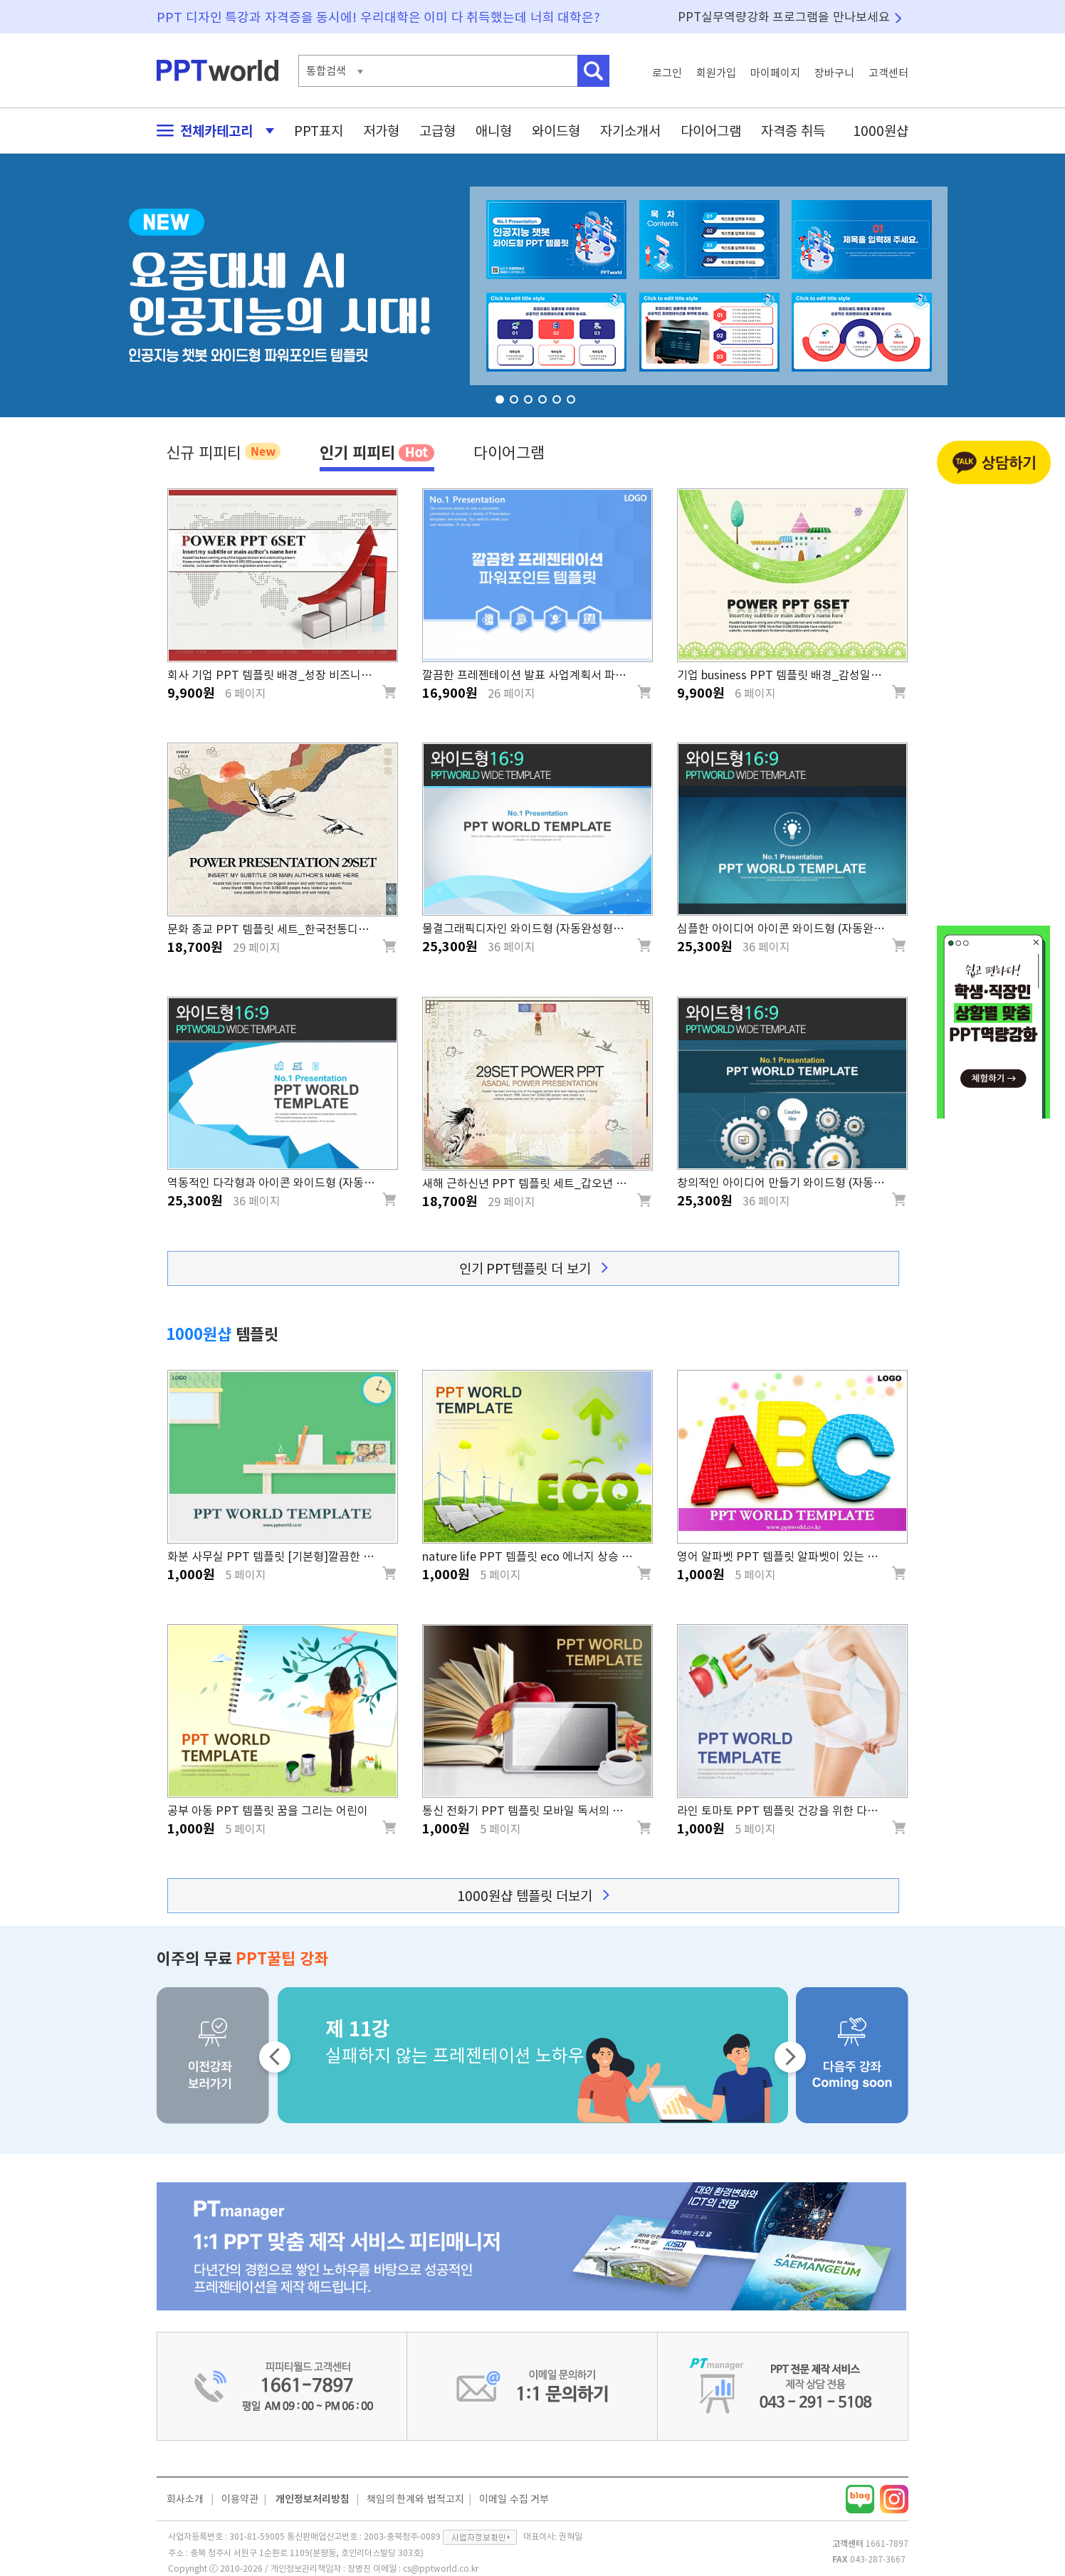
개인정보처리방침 (313, 2499)
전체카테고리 (211, 130)
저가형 (381, 130)
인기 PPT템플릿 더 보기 (533, 1268)
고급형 (437, 130)
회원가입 (716, 73)
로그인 (667, 73)
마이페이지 (775, 73)
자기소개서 (630, 130)
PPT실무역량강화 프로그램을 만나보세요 (784, 17)
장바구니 (834, 73)
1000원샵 (880, 130)
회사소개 (185, 2499)
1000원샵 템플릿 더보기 (533, 1895)
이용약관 (239, 2499)
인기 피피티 (377, 451)
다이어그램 (711, 130)
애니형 (494, 130)
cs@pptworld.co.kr (440, 2568)
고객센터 (888, 73)
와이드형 (556, 130)
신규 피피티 (223, 451)
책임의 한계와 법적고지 (415, 2499)
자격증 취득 (793, 130)
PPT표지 (318, 130)
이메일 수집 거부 (514, 2499)
